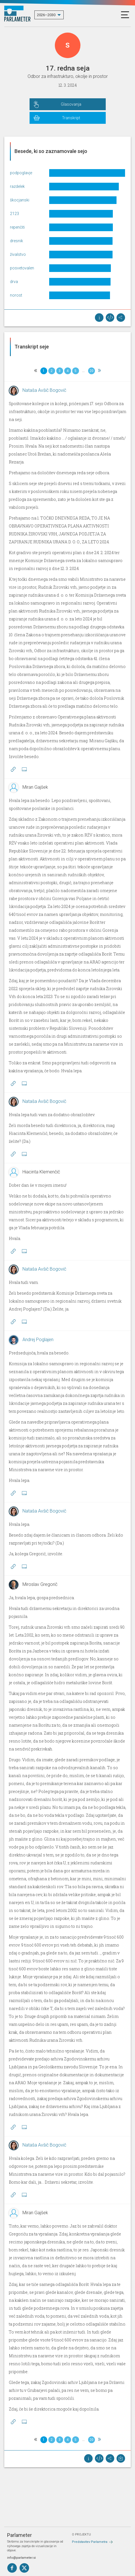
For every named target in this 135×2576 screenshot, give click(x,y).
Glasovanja (71, 104)
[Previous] (35, 370)
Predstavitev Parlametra (89, 2542)
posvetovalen (22, 268)
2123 (14, 213)
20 (92, 371)
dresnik (16, 241)
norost (16, 295)
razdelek (17, 186)
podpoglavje (21, 173)
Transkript (71, 118)
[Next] (99, 370)
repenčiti (17, 227)
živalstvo (18, 254)
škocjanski (19, 200)
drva (14, 281)
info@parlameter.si (21, 2558)
